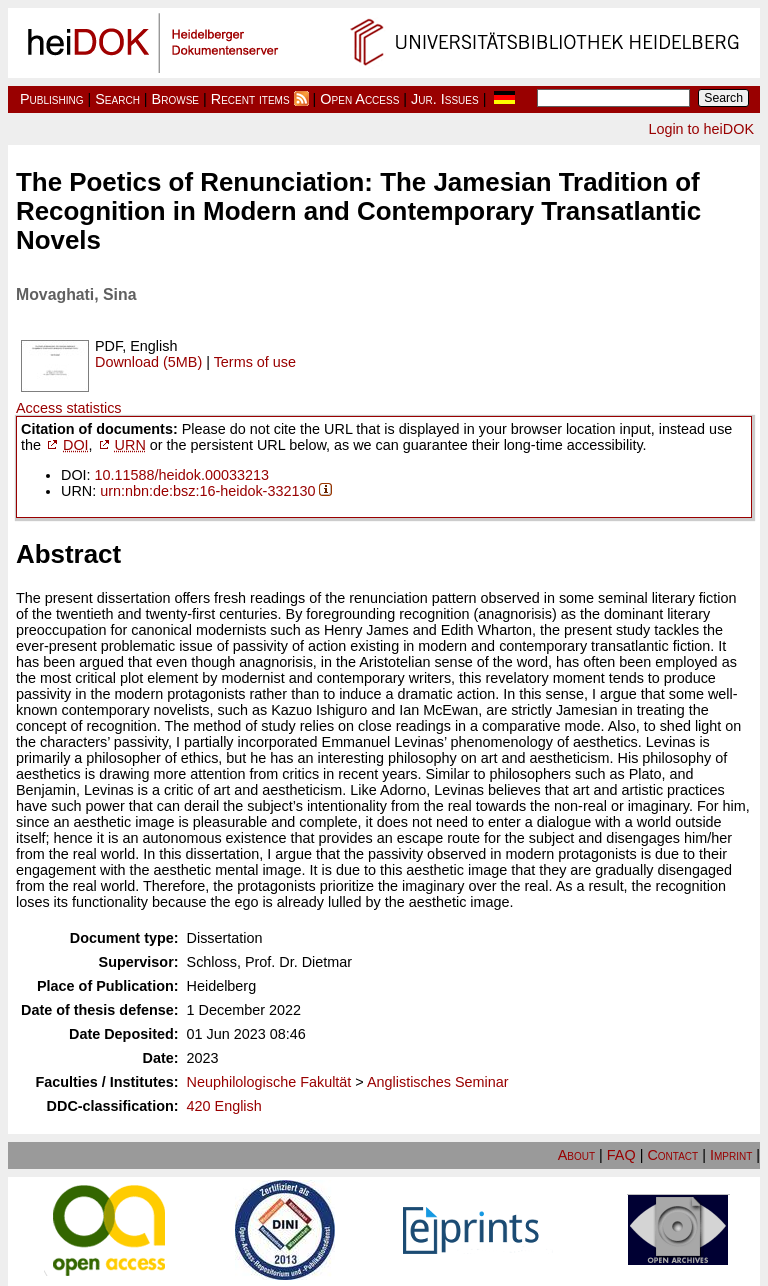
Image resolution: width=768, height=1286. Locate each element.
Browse (175, 99)
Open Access (359, 99)
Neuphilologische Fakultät (269, 1082)
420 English (224, 1106)
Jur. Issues (445, 99)
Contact (672, 1155)
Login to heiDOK (701, 129)
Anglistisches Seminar (438, 1082)
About (576, 1155)
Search (117, 99)
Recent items (250, 99)
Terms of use (255, 362)
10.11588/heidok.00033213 (182, 475)
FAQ (621, 1155)
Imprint (731, 1155)
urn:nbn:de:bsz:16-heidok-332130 (207, 491)
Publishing (52, 99)
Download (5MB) (148, 362)
